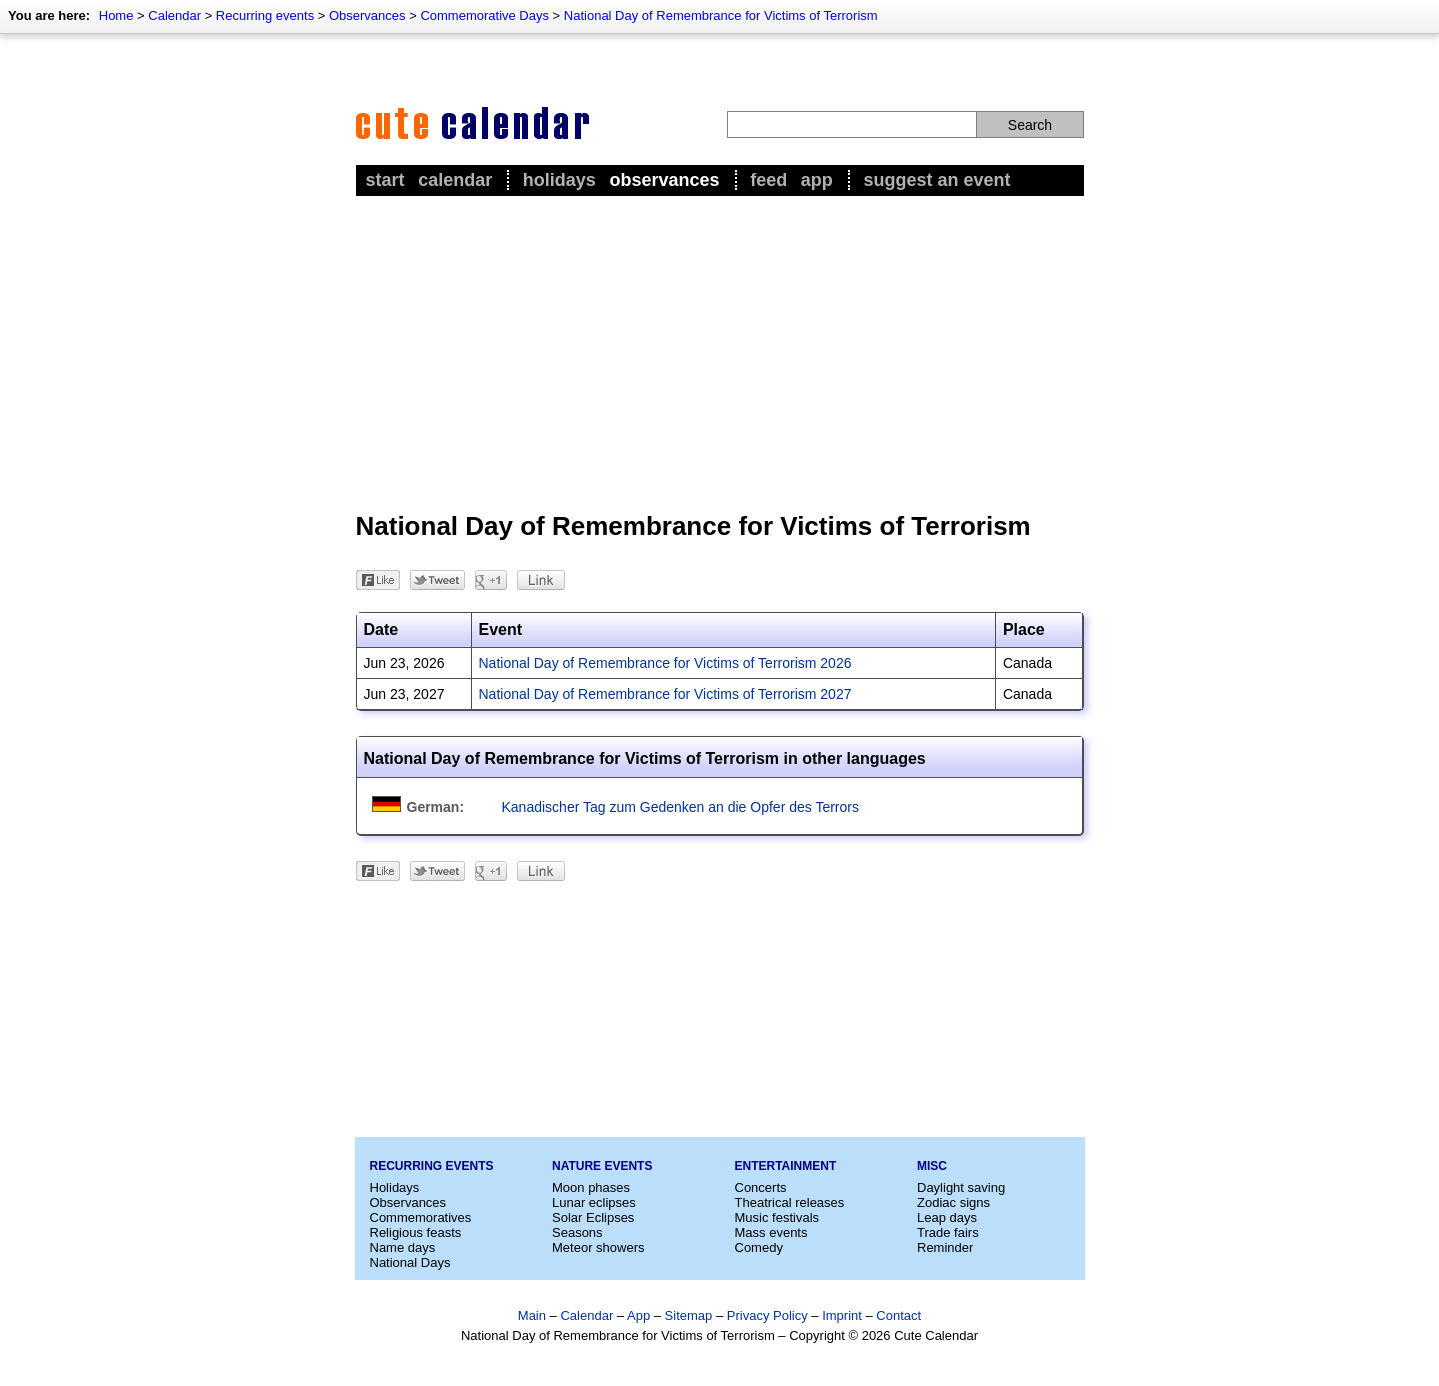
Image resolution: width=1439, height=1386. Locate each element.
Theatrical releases (790, 1202)
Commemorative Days (484, 15)
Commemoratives (421, 1217)
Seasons (577, 1232)
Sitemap (689, 1315)
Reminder (945, 1247)
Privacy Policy (767, 1315)
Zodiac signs (953, 1202)
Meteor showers (598, 1247)
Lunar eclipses (594, 1202)
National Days (410, 1262)
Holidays (559, 180)
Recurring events (265, 15)
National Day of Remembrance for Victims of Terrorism (721, 15)
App (817, 180)
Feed (768, 180)
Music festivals (777, 1217)
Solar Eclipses (593, 1217)
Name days (403, 1247)
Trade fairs (948, 1232)
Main (532, 1315)
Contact (898, 1315)
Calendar (174, 15)
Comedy (759, 1247)
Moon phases (591, 1187)
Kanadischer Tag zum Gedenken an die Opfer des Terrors (680, 807)
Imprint (842, 1315)
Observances (367, 15)
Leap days (947, 1217)
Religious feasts (416, 1232)
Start (385, 180)
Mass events (771, 1232)
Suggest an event (936, 180)
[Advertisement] (720, 351)
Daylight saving (961, 1187)
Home (116, 15)
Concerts (761, 1187)
